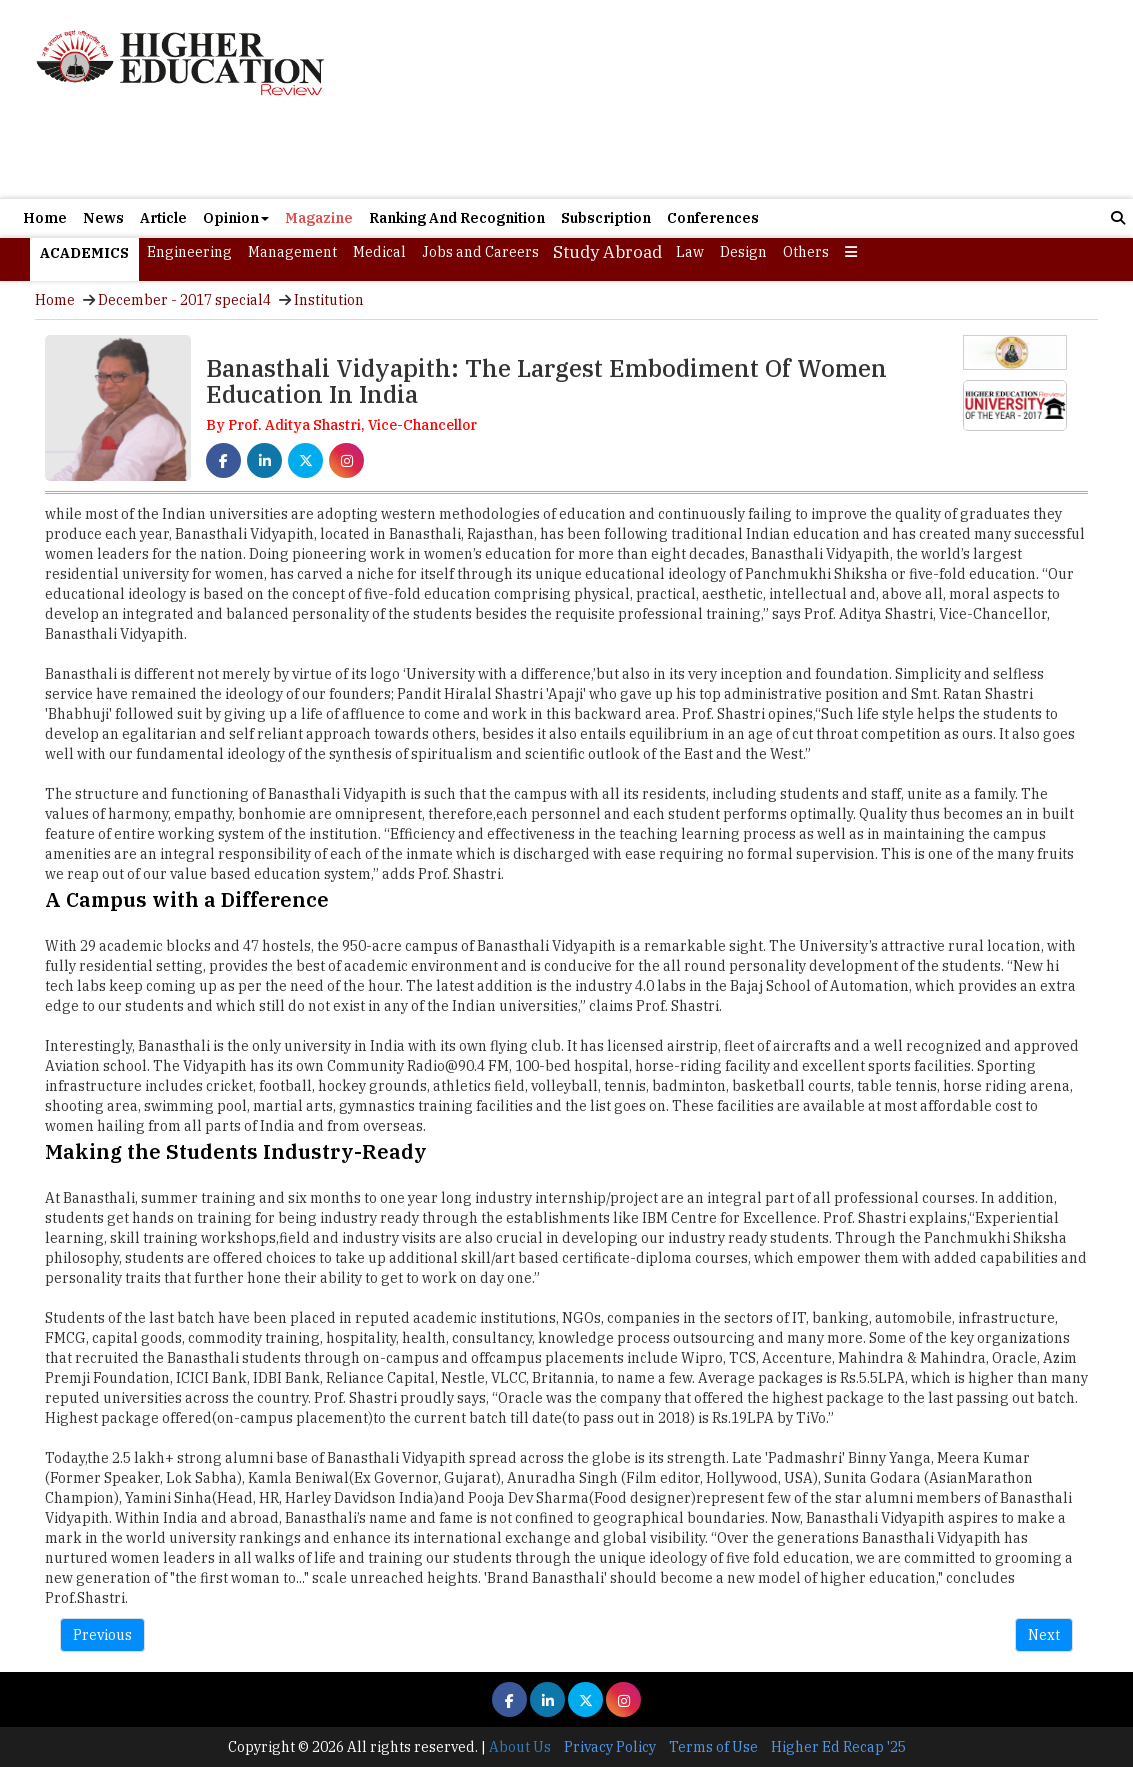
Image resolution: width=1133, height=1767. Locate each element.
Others (806, 252)
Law (690, 252)
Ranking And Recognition (457, 218)
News (103, 218)
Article (163, 218)
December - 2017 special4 (184, 300)
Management (292, 252)
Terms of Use (713, 1747)
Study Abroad (607, 252)
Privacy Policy (610, 1747)
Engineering (189, 252)
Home (45, 218)
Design (743, 252)
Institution (329, 300)
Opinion (236, 218)
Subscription (606, 218)
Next (1044, 1635)
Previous (102, 1635)
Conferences (713, 218)
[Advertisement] (745, 99)
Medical (379, 252)
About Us (520, 1747)
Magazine (319, 218)
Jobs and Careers (480, 252)
